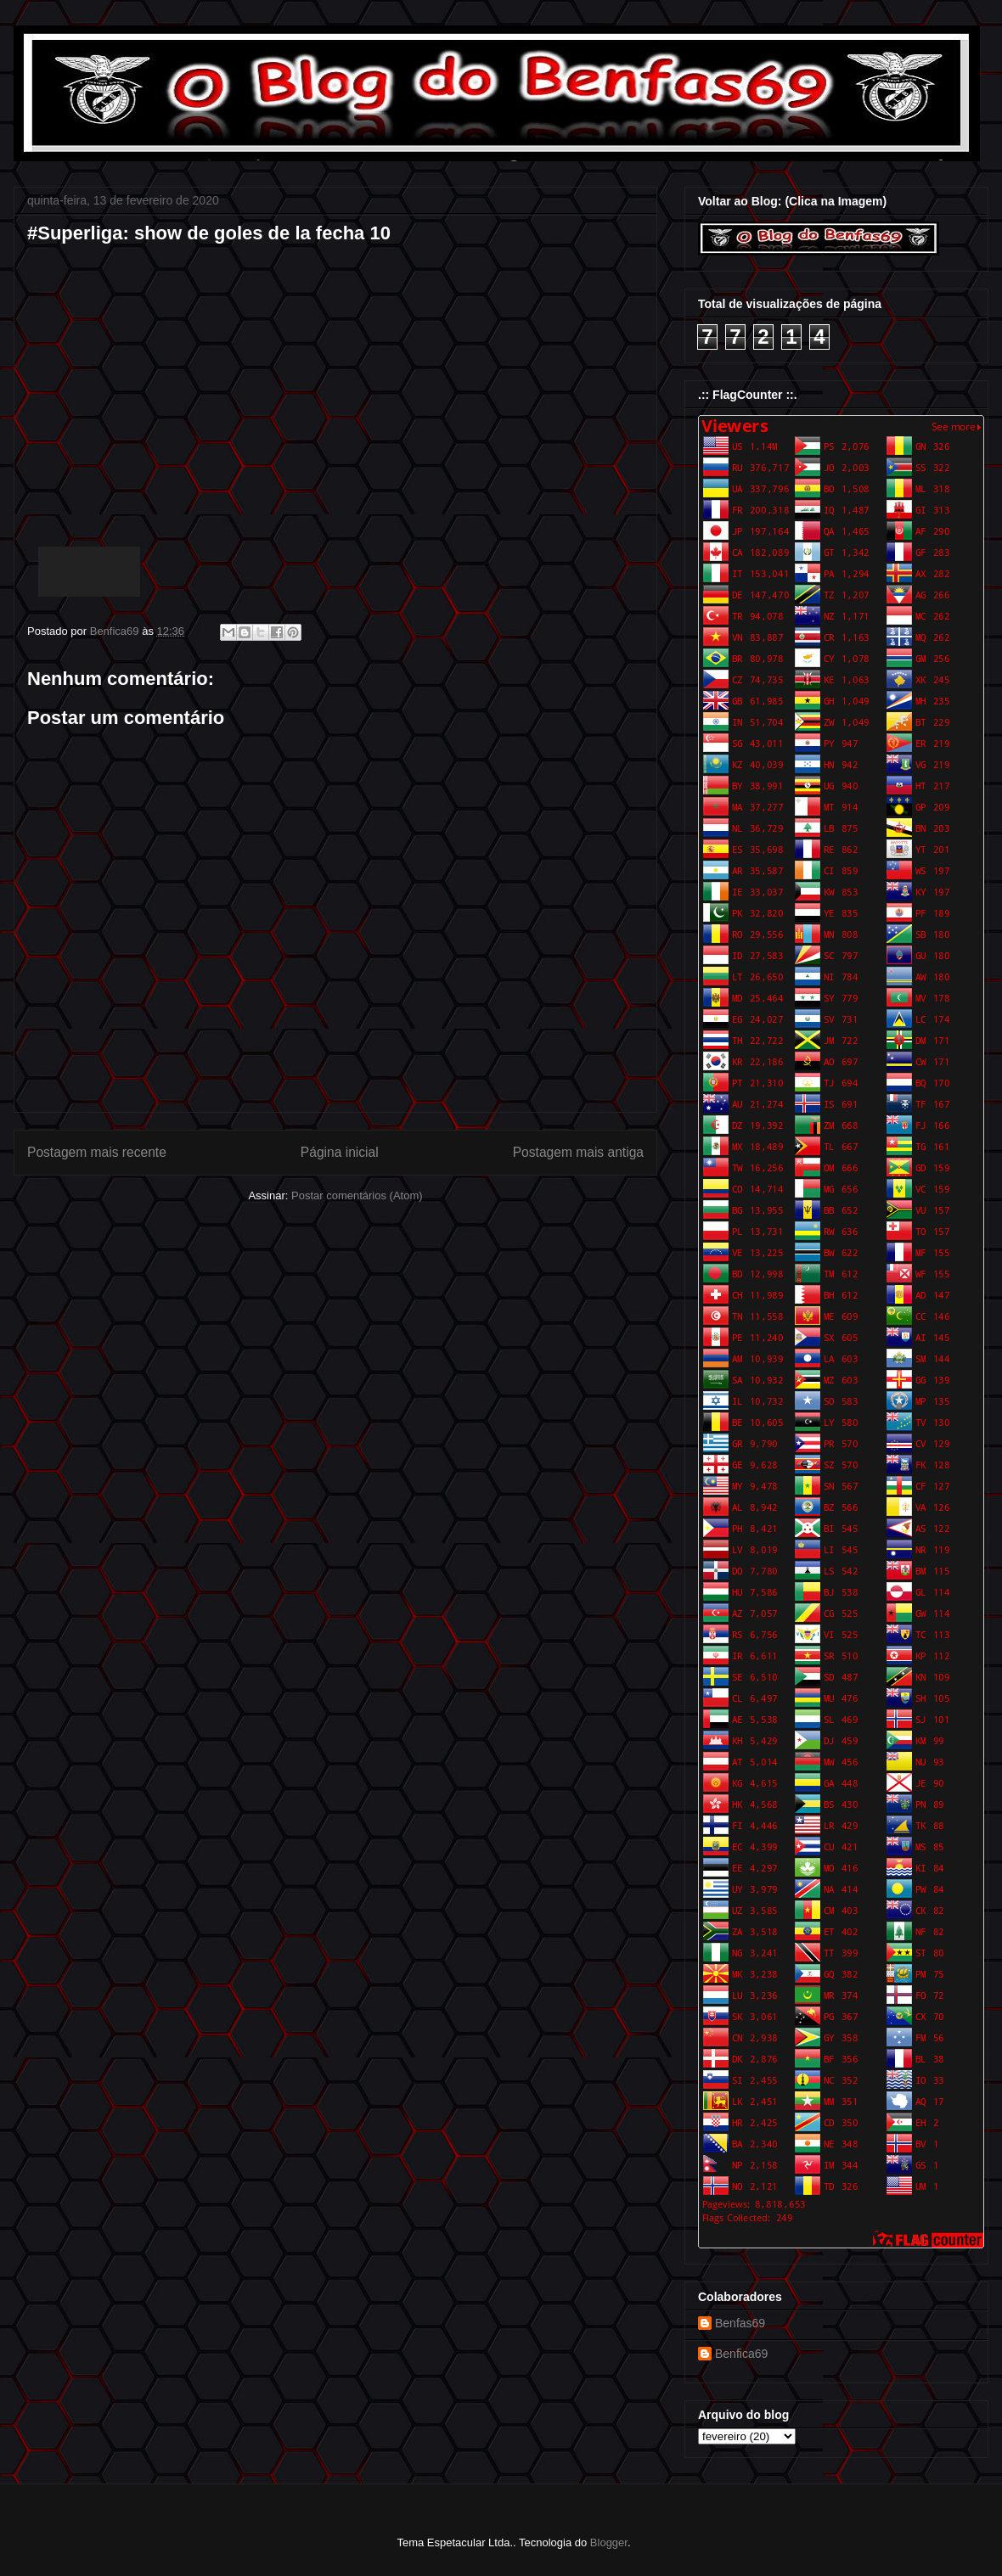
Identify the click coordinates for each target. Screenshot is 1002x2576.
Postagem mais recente (96, 1152)
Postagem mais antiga (578, 1152)
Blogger (609, 2542)
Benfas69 (740, 2323)
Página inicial (340, 1152)
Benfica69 (741, 2353)
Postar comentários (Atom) (357, 1195)
